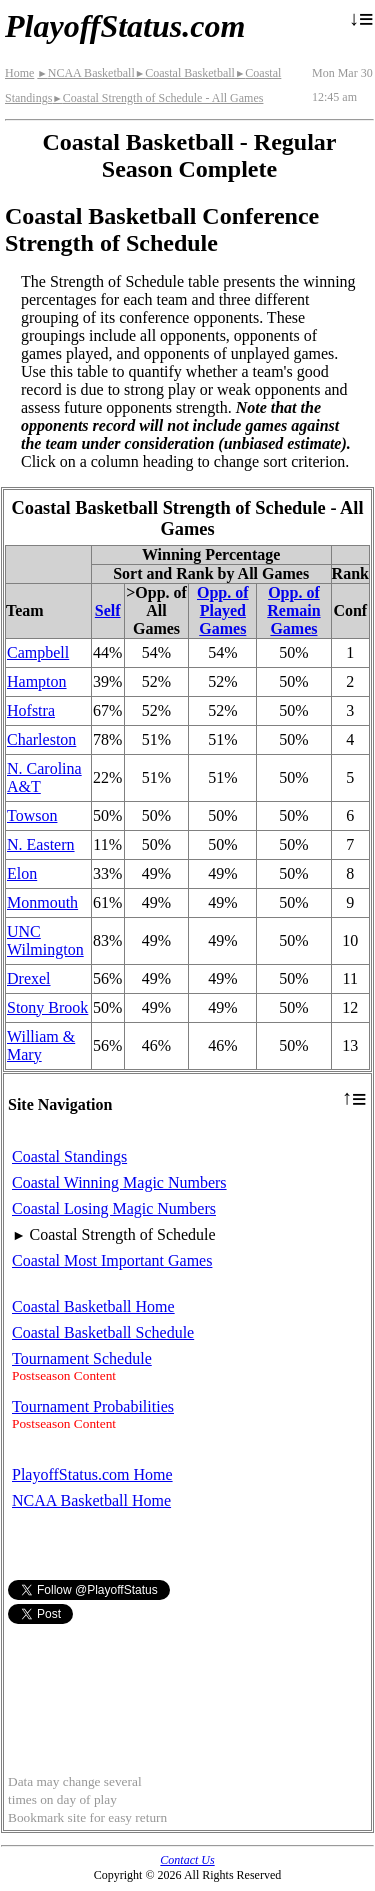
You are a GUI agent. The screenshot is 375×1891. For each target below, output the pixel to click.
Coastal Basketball (185, 73)
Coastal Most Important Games (112, 1260)
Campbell (38, 652)
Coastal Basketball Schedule (103, 1332)
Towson (32, 815)
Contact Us (187, 1860)
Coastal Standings (69, 1156)
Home (19, 73)
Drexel (29, 978)
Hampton (37, 681)
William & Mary (41, 1045)
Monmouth (42, 902)
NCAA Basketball (85, 73)
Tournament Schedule (82, 1358)
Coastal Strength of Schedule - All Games (157, 98)
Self (108, 610)
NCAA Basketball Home (91, 1500)
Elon (22, 873)
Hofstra (31, 710)
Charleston (41, 739)
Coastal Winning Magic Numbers (119, 1182)
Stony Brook (47, 1007)
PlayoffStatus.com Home (92, 1474)
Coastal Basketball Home (93, 1306)
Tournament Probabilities (93, 1406)
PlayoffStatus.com (125, 26)
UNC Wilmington (45, 940)
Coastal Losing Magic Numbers (114, 1208)
